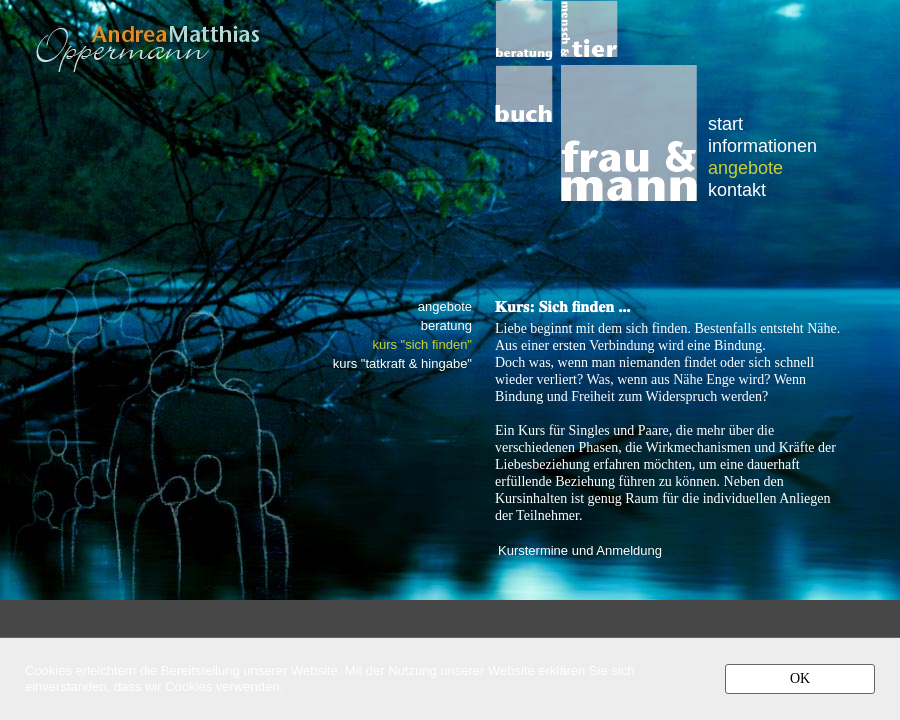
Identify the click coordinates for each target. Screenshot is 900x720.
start (725, 123)
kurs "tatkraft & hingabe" (402, 364)
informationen (762, 145)
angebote (745, 167)
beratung (446, 326)
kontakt (737, 189)
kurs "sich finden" (422, 345)
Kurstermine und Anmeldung (580, 550)
